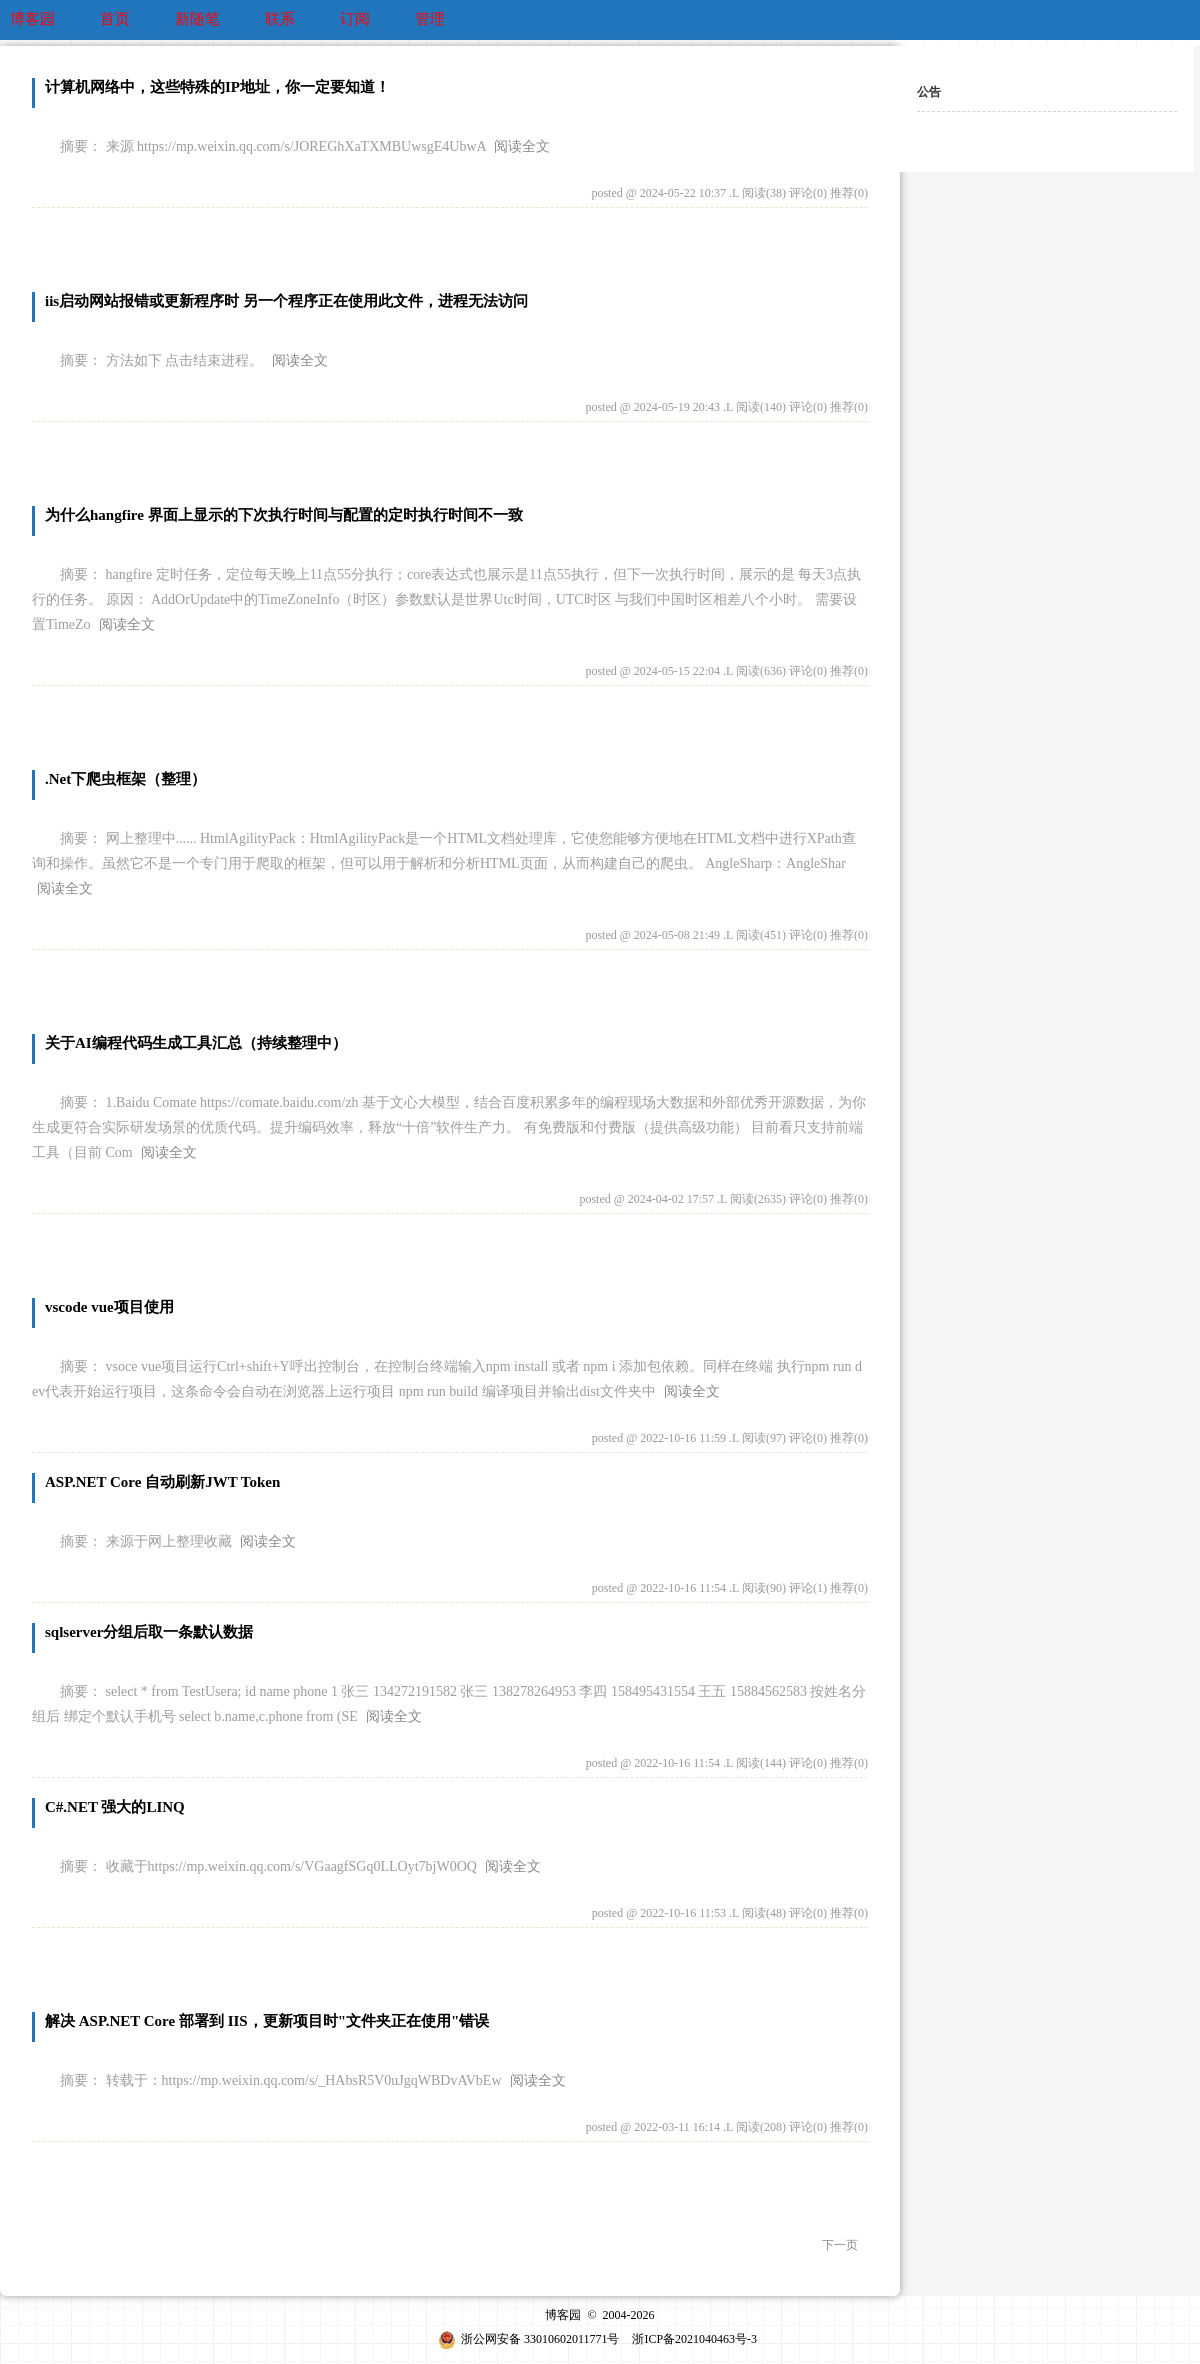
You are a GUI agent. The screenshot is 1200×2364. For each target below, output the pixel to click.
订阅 (355, 19)
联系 (280, 19)
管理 (430, 19)
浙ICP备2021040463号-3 (694, 2339)
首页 (115, 19)
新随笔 (197, 19)
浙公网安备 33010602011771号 (529, 2339)
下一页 (840, 2245)
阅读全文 (522, 146)
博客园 (32, 19)
